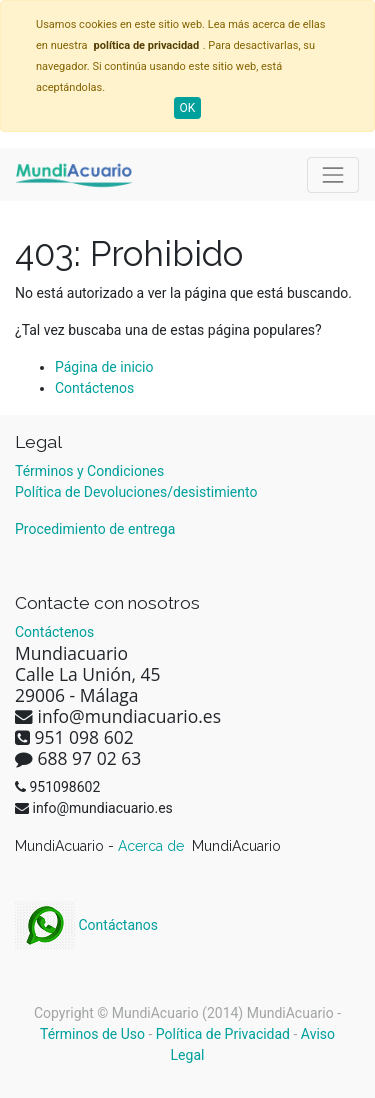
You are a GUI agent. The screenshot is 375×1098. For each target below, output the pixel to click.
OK (188, 108)
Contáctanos (86, 925)
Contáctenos (94, 388)
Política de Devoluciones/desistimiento (136, 492)
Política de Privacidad (223, 1034)
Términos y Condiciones (89, 471)
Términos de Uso (92, 1034)
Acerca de (153, 846)
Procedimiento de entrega (95, 529)
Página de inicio (104, 367)
